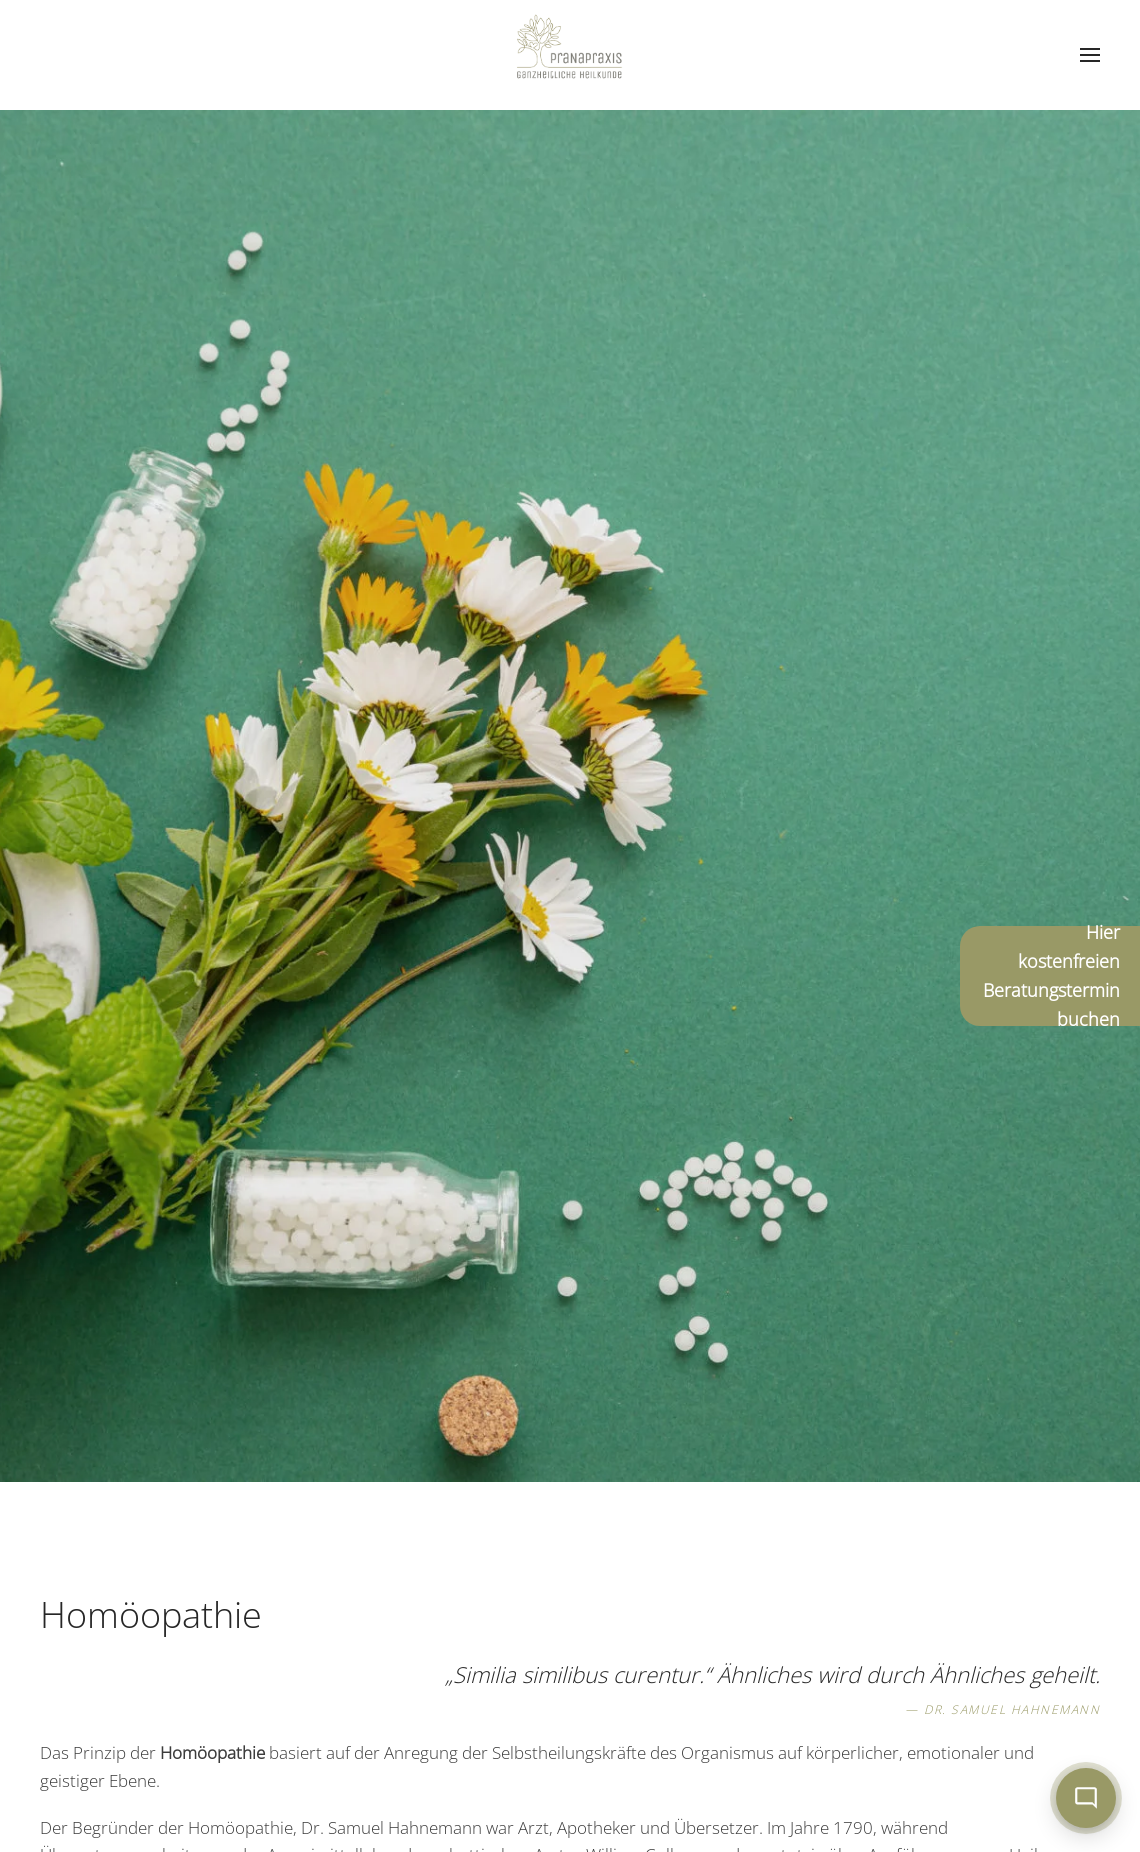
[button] (1090, 55)
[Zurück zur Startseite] (570, 55)
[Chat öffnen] (1086, 1798)
